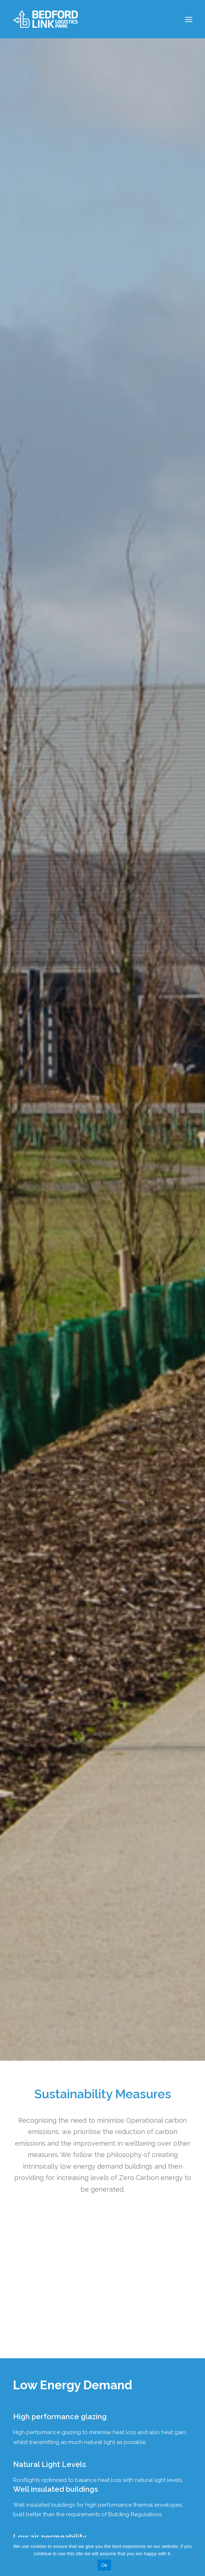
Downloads (33, 2439)
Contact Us (33, 2450)
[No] (196, 2556)
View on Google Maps (40, 2381)
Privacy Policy (36, 2428)
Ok (104, 2565)
